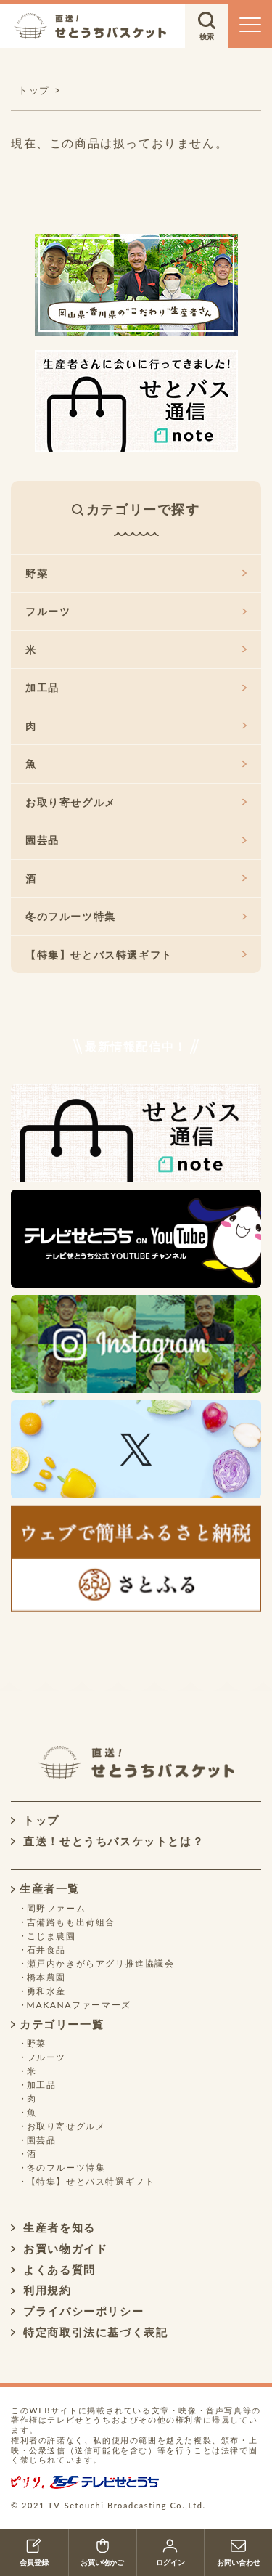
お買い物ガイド (59, 2248)
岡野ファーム (56, 1908)
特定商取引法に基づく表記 (89, 2332)
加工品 (136, 687)
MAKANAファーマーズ (79, 2004)
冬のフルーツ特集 (136, 916)
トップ (35, 1820)
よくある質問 (53, 2269)
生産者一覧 (45, 1888)
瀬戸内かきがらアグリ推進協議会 (101, 1963)
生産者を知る (53, 2227)
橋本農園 (46, 1977)
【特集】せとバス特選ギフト (136, 954)
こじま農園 (51, 1935)
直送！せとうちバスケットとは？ (107, 1841)
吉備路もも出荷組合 (71, 1922)
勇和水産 (46, 1991)
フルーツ (136, 611)
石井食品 (46, 1949)
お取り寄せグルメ (136, 802)
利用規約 (41, 2289)
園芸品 (136, 840)
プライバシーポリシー (77, 2310)
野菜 (136, 573)
